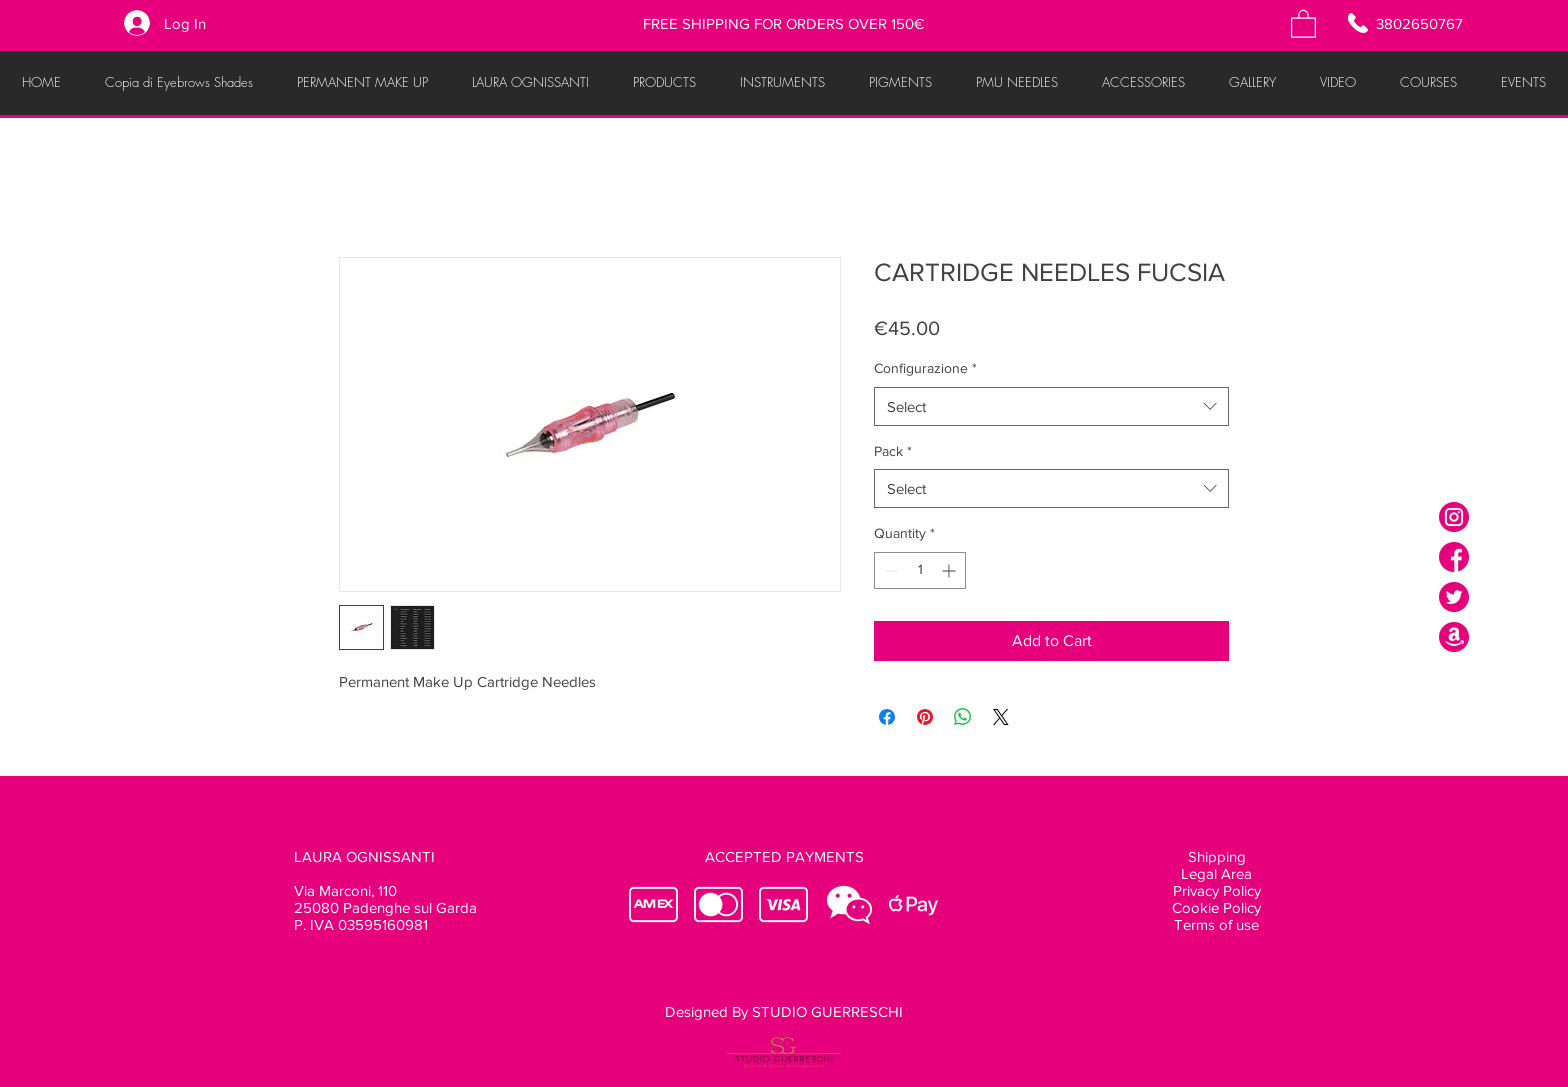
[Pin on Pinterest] (925, 717)
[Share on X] (1001, 717)
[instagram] (1454, 517)
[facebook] (1454, 557)
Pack (893, 451)
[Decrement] (889, 570)
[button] (1303, 23)
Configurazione (925, 368)
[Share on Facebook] (887, 717)
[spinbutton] (920, 570)
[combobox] (1051, 406)
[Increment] (950, 570)
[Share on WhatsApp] (963, 717)
